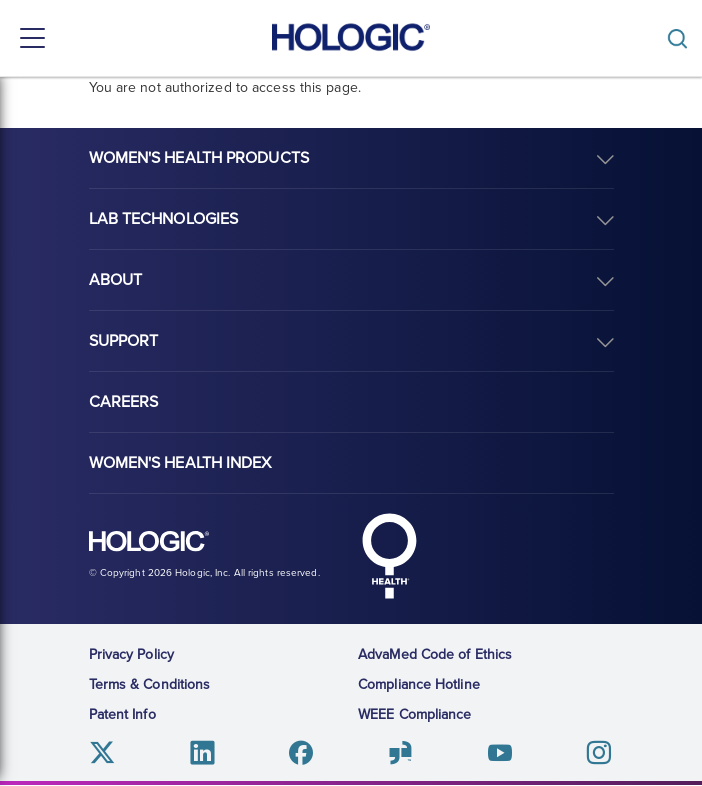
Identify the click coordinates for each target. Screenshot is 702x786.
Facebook (301, 752)
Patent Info (122, 714)
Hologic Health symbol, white (390, 556)
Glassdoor (400, 752)
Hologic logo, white (149, 542)
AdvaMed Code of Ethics (435, 654)
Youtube (499, 752)
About (116, 280)
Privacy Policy (131, 654)
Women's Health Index (180, 463)
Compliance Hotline (419, 684)
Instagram (598, 752)
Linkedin (202, 752)
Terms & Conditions (150, 684)
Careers (124, 402)
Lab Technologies (164, 219)
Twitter (103, 752)
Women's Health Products (199, 158)
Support (124, 341)
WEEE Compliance (415, 714)
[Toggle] (682, 38)
